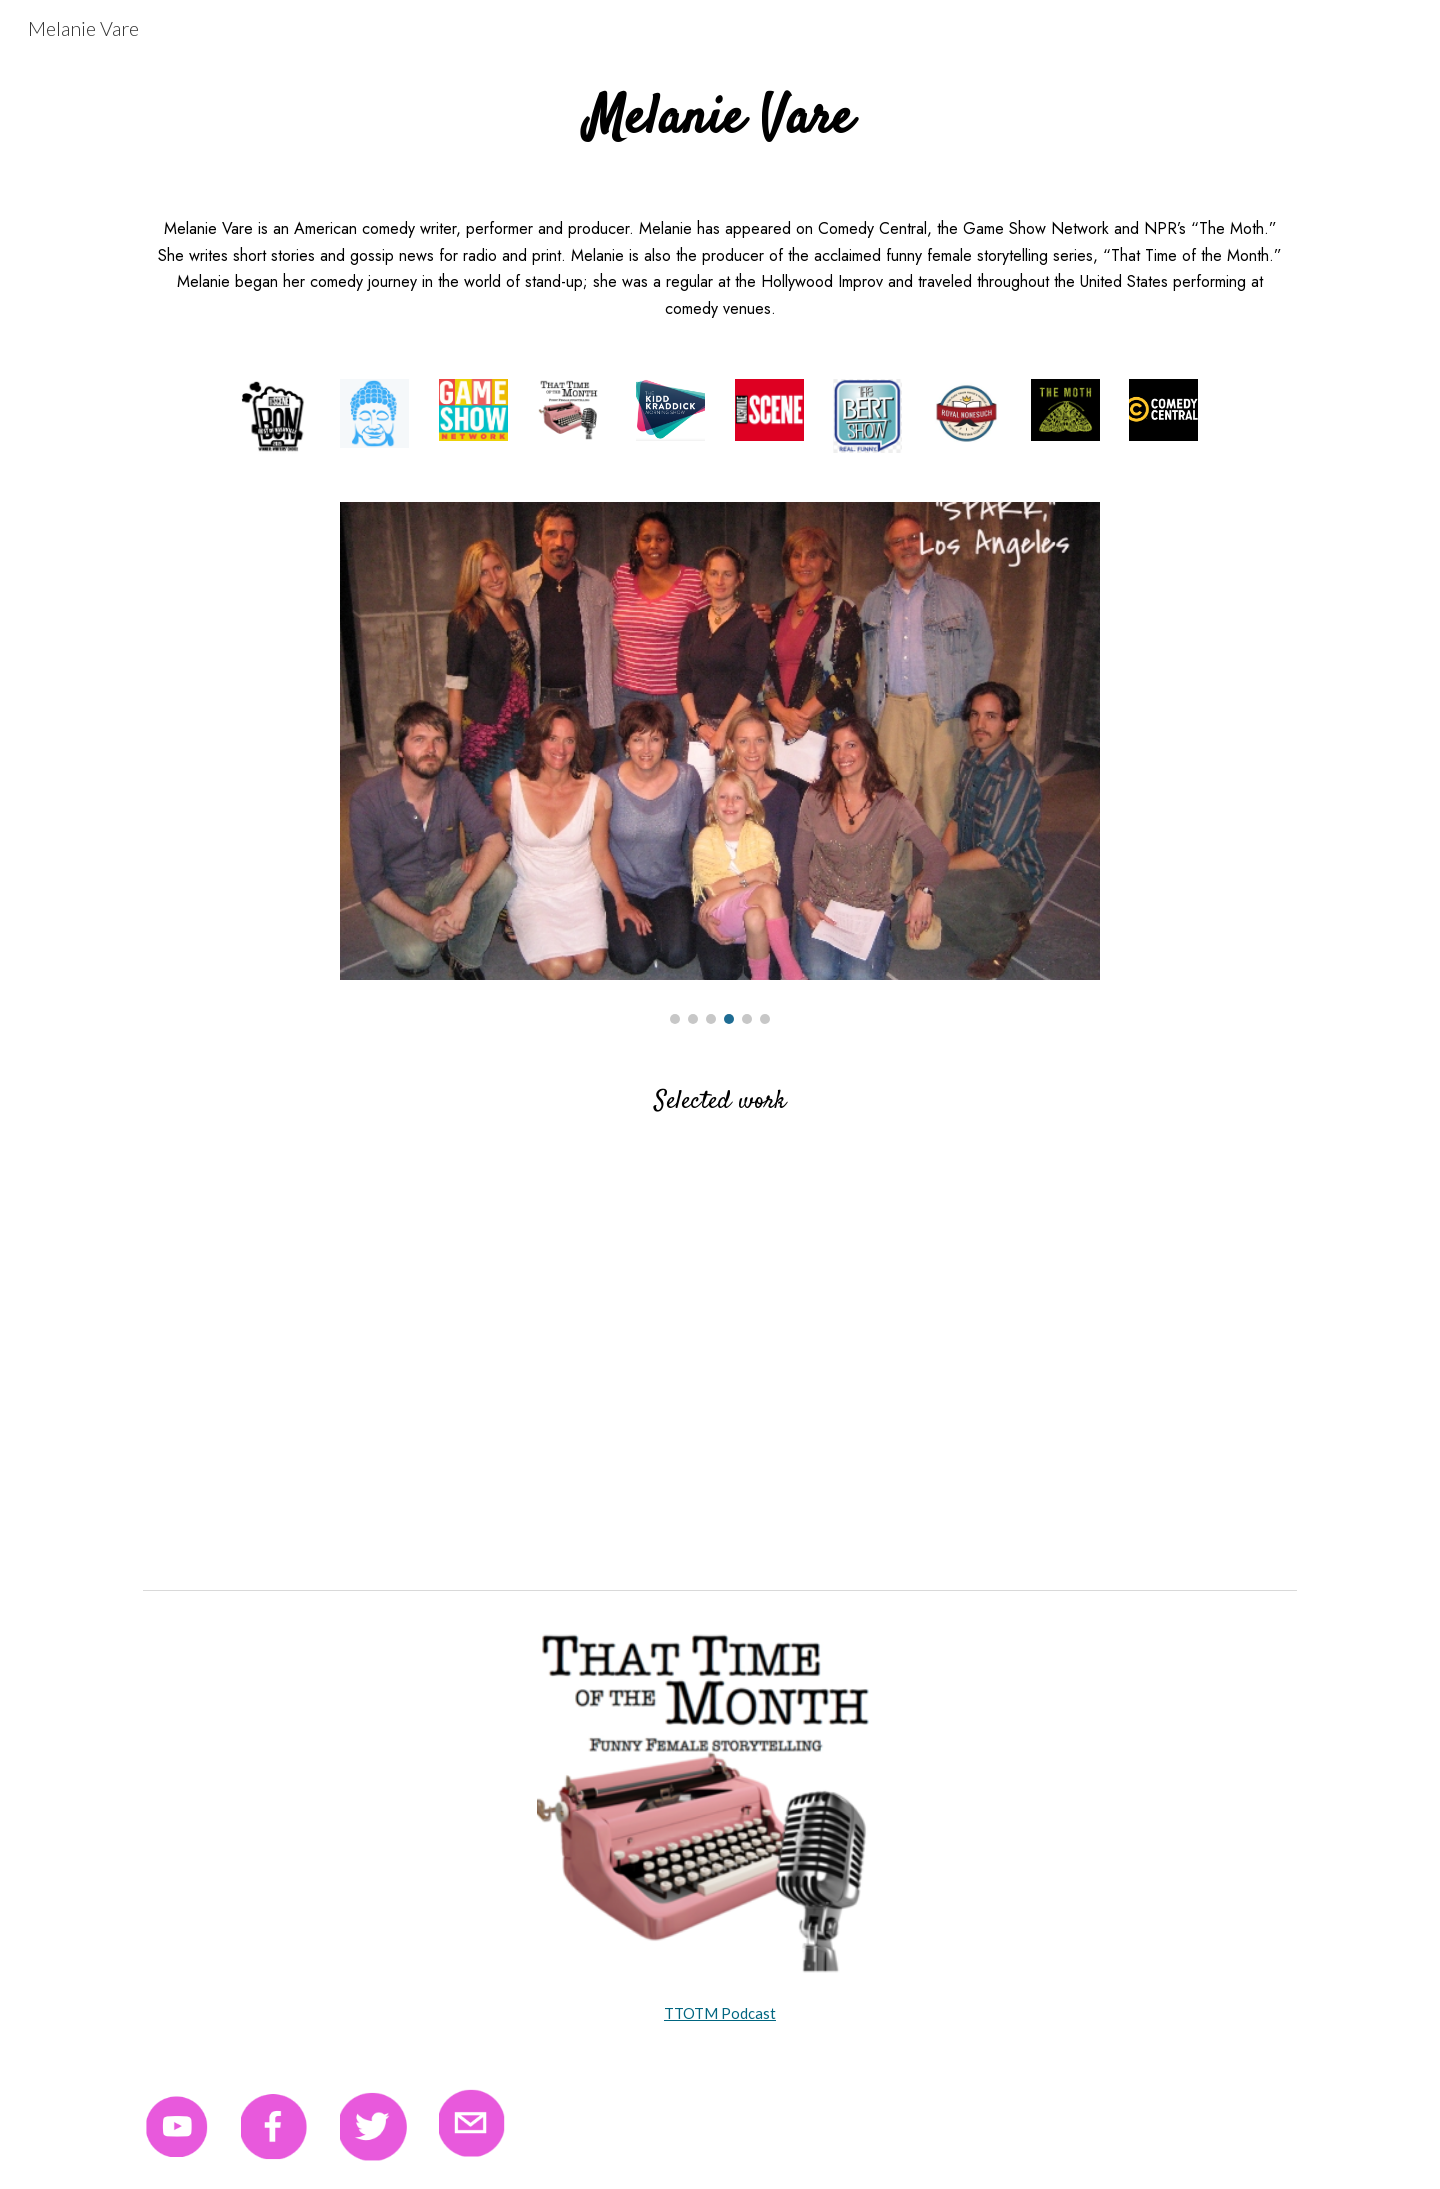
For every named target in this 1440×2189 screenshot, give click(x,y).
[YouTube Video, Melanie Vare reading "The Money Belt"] (424, 1364)
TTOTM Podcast (720, 2013)
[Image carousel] (720, 763)
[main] (719, 120)
